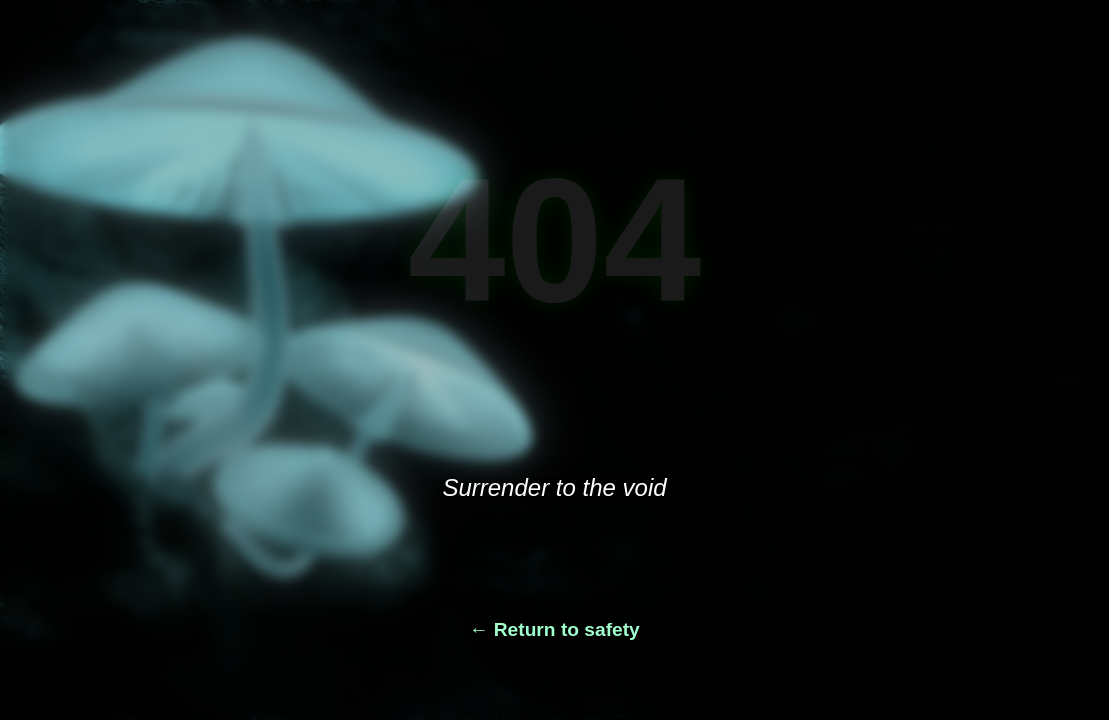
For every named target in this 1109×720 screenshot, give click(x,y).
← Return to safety (554, 629)
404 (555, 240)
